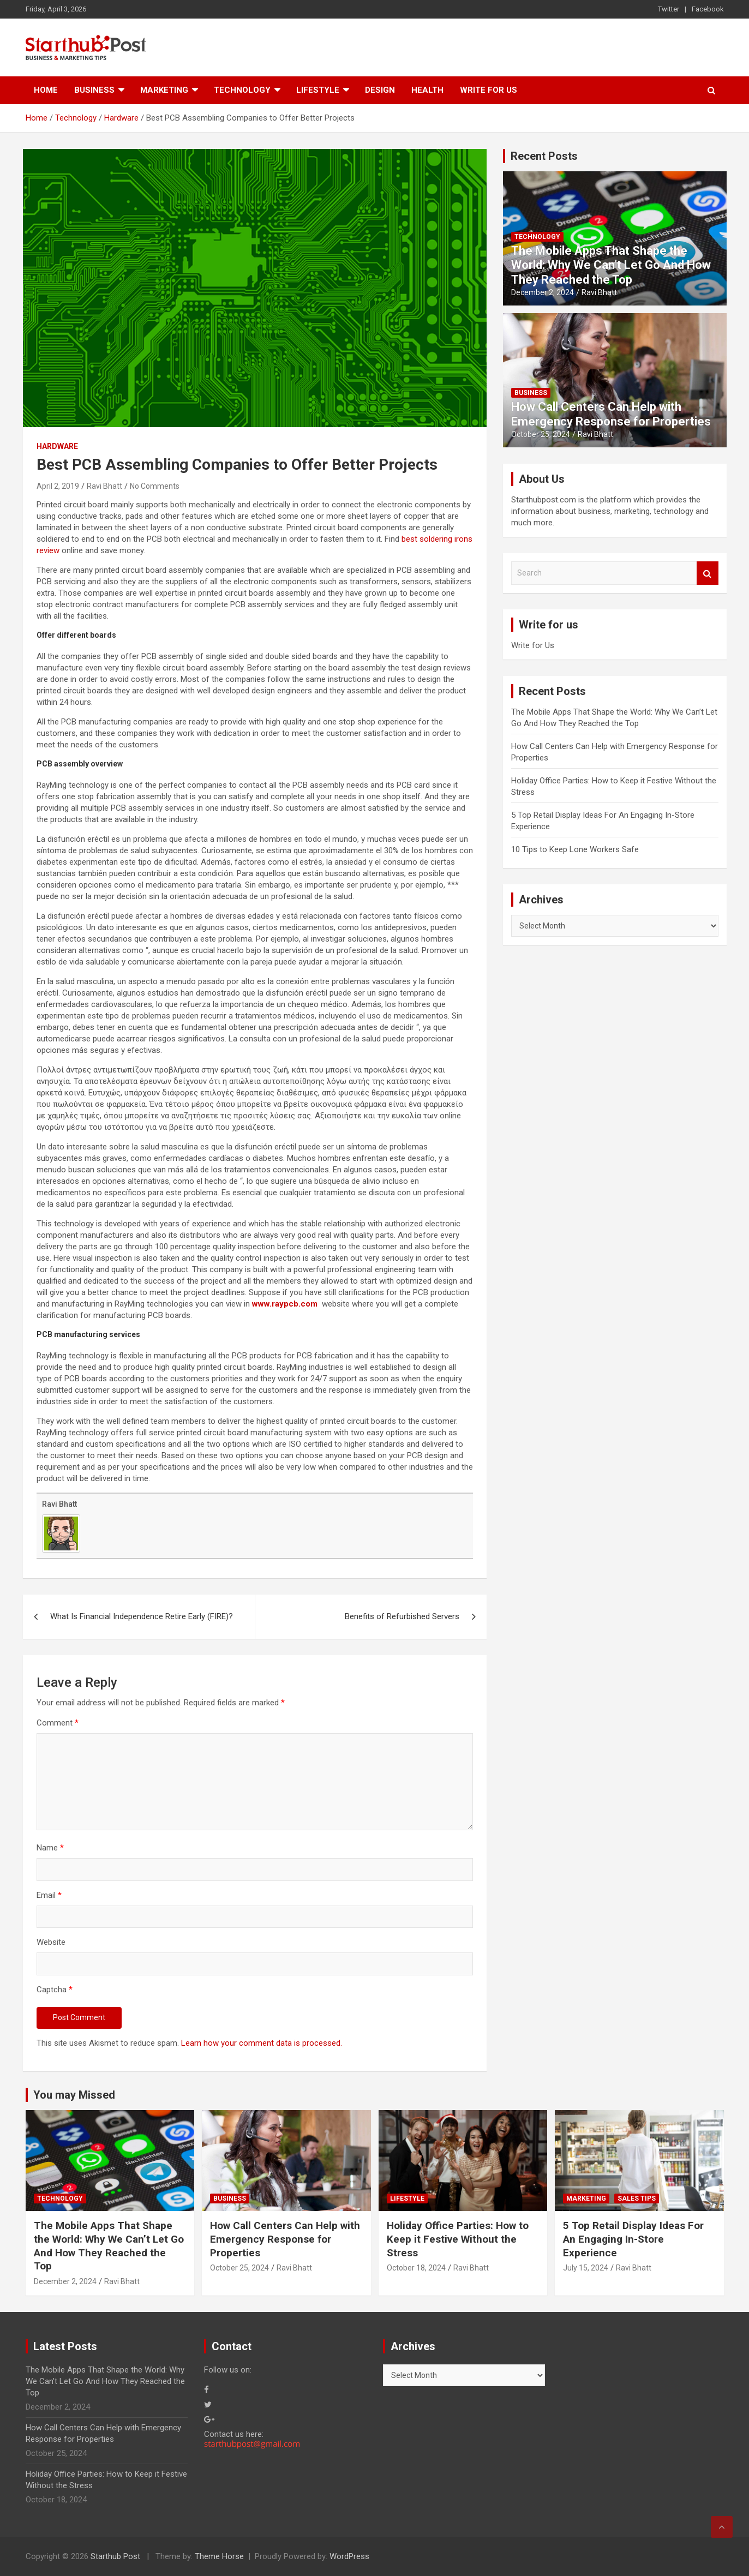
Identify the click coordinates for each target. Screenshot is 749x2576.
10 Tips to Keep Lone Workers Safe (575, 849)
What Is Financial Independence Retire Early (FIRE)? (141, 1616)
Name (50, 1848)
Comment (58, 1723)
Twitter (668, 9)
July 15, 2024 (585, 2267)
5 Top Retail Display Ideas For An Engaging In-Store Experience (633, 2239)
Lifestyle (317, 90)
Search (707, 573)
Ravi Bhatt (104, 486)
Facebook (708, 9)
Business (94, 90)
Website (51, 1942)
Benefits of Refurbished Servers (402, 1616)
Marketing (164, 90)
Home (46, 90)
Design (380, 90)
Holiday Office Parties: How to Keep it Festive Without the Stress (458, 2239)
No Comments (154, 486)
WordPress (349, 2556)
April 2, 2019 (58, 486)
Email (49, 1895)
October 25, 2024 (540, 434)
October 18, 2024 (416, 2267)
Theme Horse (219, 2556)
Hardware (57, 446)
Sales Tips (637, 2198)
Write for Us (488, 90)
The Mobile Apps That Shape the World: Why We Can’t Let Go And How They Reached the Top (611, 265)
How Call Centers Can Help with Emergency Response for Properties (611, 414)
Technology (242, 90)
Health (427, 90)
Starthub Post (115, 2556)
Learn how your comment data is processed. (261, 2043)
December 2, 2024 (542, 292)
